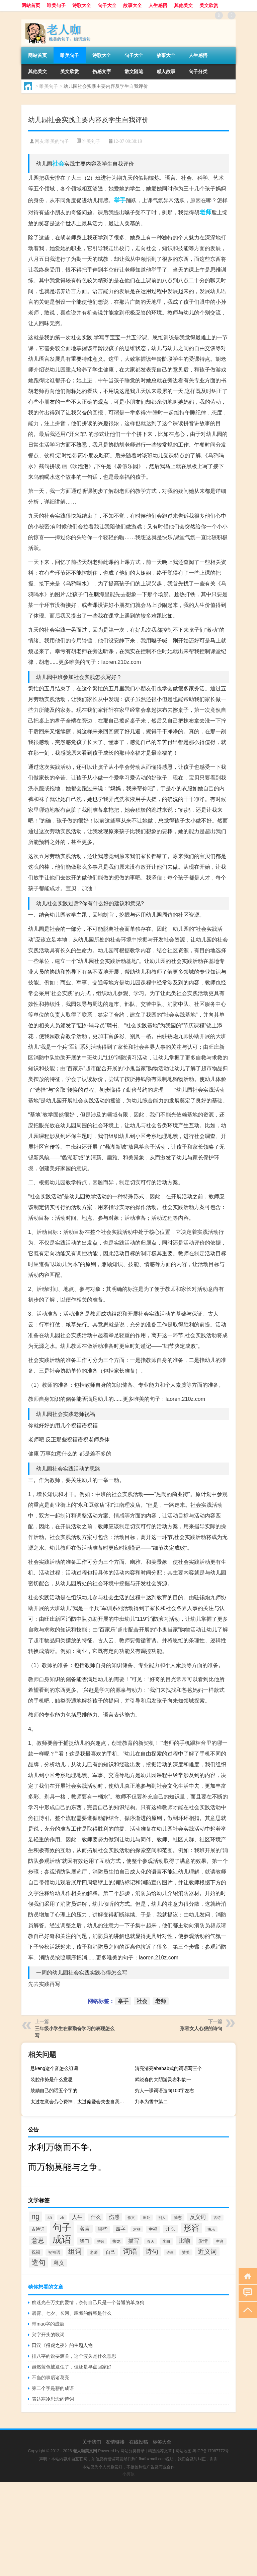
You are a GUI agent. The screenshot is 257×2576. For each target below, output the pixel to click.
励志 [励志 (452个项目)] (178, 2217)
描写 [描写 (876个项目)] (133, 2241)
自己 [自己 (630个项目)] (110, 2252)
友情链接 (115, 2442)
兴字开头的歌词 (48, 2334)
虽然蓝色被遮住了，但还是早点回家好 (71, 2366)
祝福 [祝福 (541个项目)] (35, 2252)
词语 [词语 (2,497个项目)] (130, 2251)
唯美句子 (56, 5)
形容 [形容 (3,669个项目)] (191, 2228)
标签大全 (162, 2442)
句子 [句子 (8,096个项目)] (62, 2227)
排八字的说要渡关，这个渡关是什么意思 (74, 2356)
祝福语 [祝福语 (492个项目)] (54, 2252)
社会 (58, 163)
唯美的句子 (57, 141)
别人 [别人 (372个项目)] (162, 2218)
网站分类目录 (132, 2451)
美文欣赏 (208, 5)
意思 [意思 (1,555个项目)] (37, 2240)
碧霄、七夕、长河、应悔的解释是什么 (71, 2313)
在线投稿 (138, 2442)
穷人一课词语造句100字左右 (164, 2090)
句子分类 (198, 71)
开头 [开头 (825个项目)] (170, 2229)
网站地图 (183, 2451)
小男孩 (128, 2474)
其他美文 (183, 5)
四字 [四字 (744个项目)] (120, 2229)
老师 (205, 212)
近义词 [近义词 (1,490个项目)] (207, 2251)
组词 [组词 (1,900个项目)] (75, 2251)
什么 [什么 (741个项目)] (96, 2217)
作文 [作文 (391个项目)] (131, 2218)
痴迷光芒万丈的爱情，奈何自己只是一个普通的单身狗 (88, 2302)
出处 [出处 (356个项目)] (146, 2218)
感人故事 (166, 71)
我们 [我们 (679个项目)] (84, 2241)
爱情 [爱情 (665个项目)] (203, 2241)
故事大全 (132, 5)
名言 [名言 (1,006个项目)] (84, 2229)
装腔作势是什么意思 (51, 2079)
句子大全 (107, 5)
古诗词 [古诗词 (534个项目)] (38, 2229)
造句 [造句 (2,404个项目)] (38, 2262)
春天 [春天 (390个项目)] (150, 2241)
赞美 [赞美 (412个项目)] (186, 2252)
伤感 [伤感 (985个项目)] (114, 2217)
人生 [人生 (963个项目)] (77, 2217)
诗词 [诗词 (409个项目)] (170, 2252)
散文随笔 (133, 71)
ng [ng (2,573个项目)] (35, 2216)
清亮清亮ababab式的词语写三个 (168, 2068)
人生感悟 (158, 5)
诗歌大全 (81, 5)
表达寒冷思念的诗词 (53, 2399)
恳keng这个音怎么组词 (54, 2068)
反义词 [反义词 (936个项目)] (198, 2217)
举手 (120, 200)
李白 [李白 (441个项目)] (166, 2241)
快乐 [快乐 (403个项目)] (211, 2229)
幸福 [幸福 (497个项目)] (153, 2229)
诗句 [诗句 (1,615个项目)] (152, 2251)
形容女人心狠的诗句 (201, 2028)
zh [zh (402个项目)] (62, 2218)
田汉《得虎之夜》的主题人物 (62, 2345)
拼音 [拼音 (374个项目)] (100, 2241)
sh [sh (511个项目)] (50, 2217)
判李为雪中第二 (151, 2101)
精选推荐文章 (160, 2451)
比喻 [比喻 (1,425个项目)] (184, 2240)
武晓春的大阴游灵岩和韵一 (163, 2079)
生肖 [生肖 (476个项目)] (220, 2241)
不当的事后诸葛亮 (50, 2377)
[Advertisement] (128, 2529)
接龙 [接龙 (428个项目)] (116, 2241)
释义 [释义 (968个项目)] (59, 2263)
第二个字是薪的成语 (53, 2388)
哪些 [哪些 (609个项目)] (102, 2229)
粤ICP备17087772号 (210, 2451)
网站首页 (30, 5)
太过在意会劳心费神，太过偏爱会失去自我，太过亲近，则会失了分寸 (80, 2101)
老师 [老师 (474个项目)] (94, 2252)
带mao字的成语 (48, 2324)
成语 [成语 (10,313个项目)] (62, 2239)
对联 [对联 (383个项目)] (137, 2229)
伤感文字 (101, 71)
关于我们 (91, 2442)
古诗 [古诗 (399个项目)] (217, 2218)
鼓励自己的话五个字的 (53, 2090)
